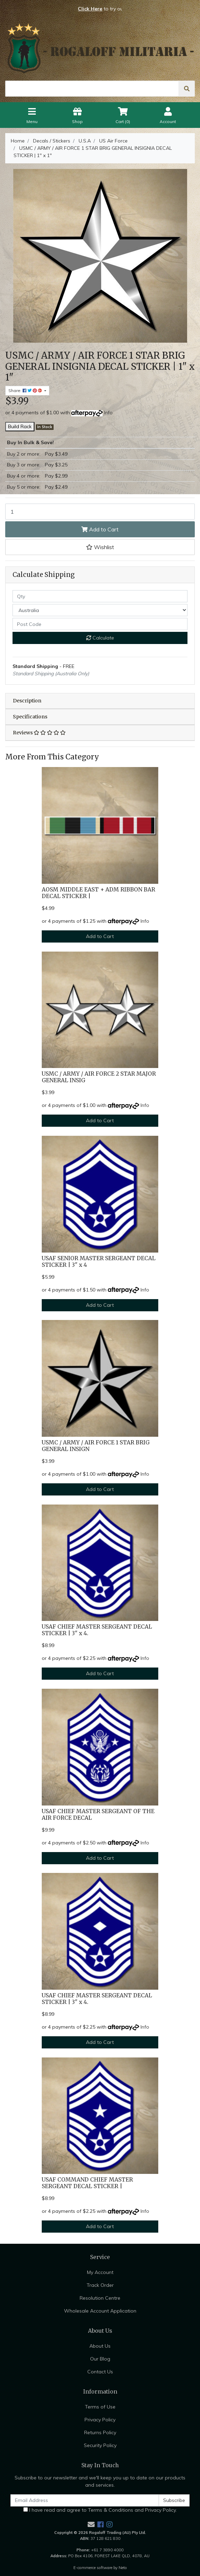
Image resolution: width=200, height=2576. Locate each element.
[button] (100, 547)
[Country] (100, 610)
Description (27, 701)
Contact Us (100, 2372)
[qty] (100, 596)
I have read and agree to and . (100, 2510)
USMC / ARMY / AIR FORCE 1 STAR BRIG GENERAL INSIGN (96, 1445)
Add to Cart (100, 529)
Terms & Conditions (110, 2510)
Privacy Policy (100, 2419)
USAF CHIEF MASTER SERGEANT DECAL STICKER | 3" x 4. (97, 1630)
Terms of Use (100, 2407)
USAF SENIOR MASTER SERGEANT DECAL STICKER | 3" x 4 (98, 1261)
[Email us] (91, 2524)
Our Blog (100, 2359)
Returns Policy (100, 2432)
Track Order (100, 2285)
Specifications (30, 717)
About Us (100, 2346)
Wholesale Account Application (100, 2311)
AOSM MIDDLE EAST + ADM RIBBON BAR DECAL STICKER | (98, 892)
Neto (123, 2567)
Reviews (39, 732)
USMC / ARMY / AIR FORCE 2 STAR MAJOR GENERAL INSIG (99, 1077)
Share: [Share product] (25, 390)
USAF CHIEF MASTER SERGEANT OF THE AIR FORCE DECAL (98, 1814)
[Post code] (100, 624)
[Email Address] (84, 2500)
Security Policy (100, 2445)
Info (108, 412)
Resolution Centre (100, 2298)
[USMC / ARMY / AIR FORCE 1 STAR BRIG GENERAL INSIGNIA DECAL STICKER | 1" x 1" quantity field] (100, 512)
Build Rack (20, 426)
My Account (100, 2272)
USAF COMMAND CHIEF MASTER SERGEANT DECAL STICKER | (87, 2183)
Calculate (100, 638)
